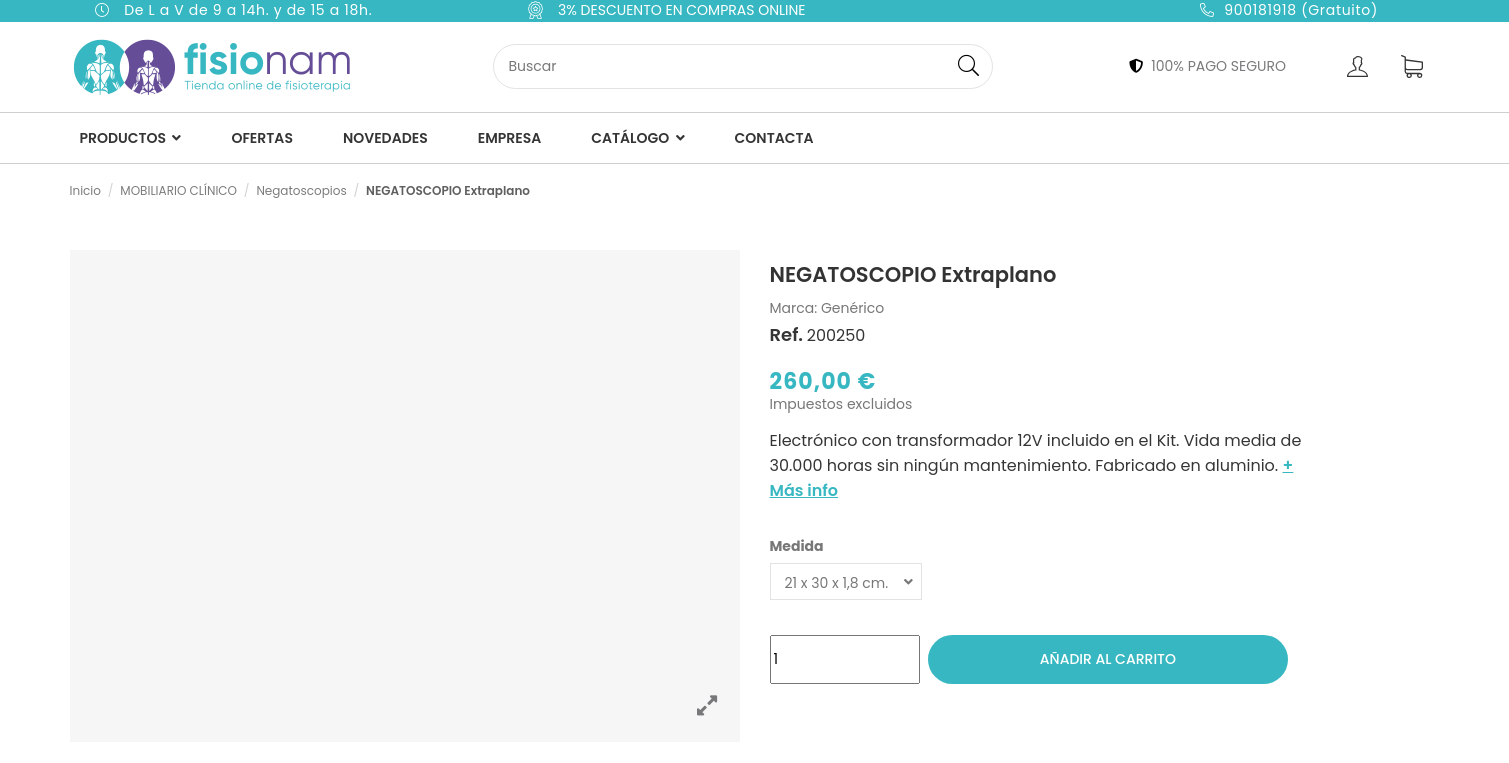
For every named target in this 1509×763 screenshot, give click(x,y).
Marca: (794, 308)
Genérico (852, 308)
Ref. (787, 335)
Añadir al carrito (1108, 659)
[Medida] (846, 581)
